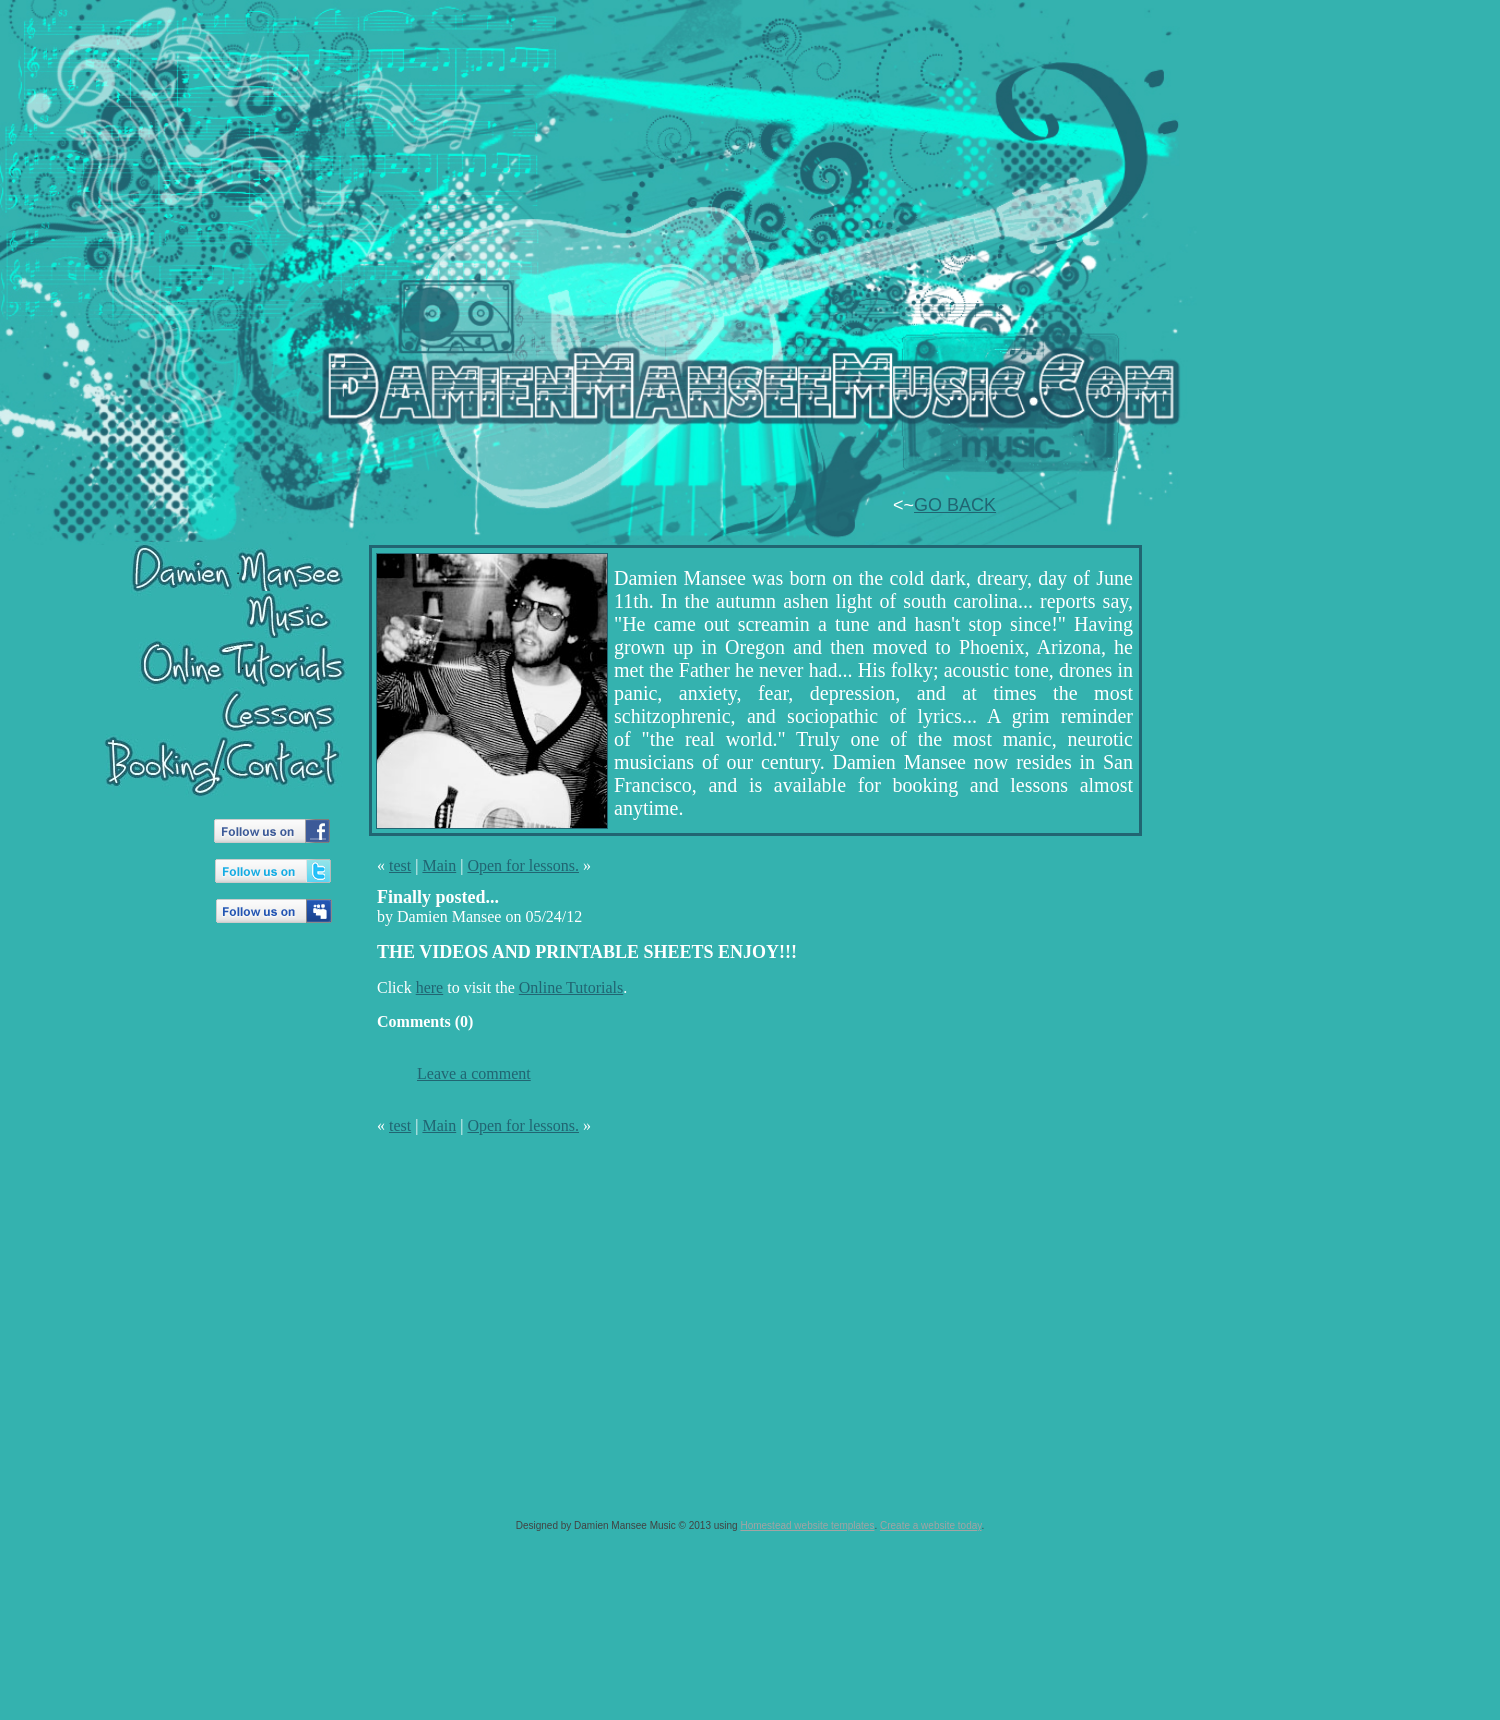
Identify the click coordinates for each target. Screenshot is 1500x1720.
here (430, 987)
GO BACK (955, 505)
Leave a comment (474, 1073)
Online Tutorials (571, 987)
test (400, 865)
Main (439, 865)
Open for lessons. (523, 865)
